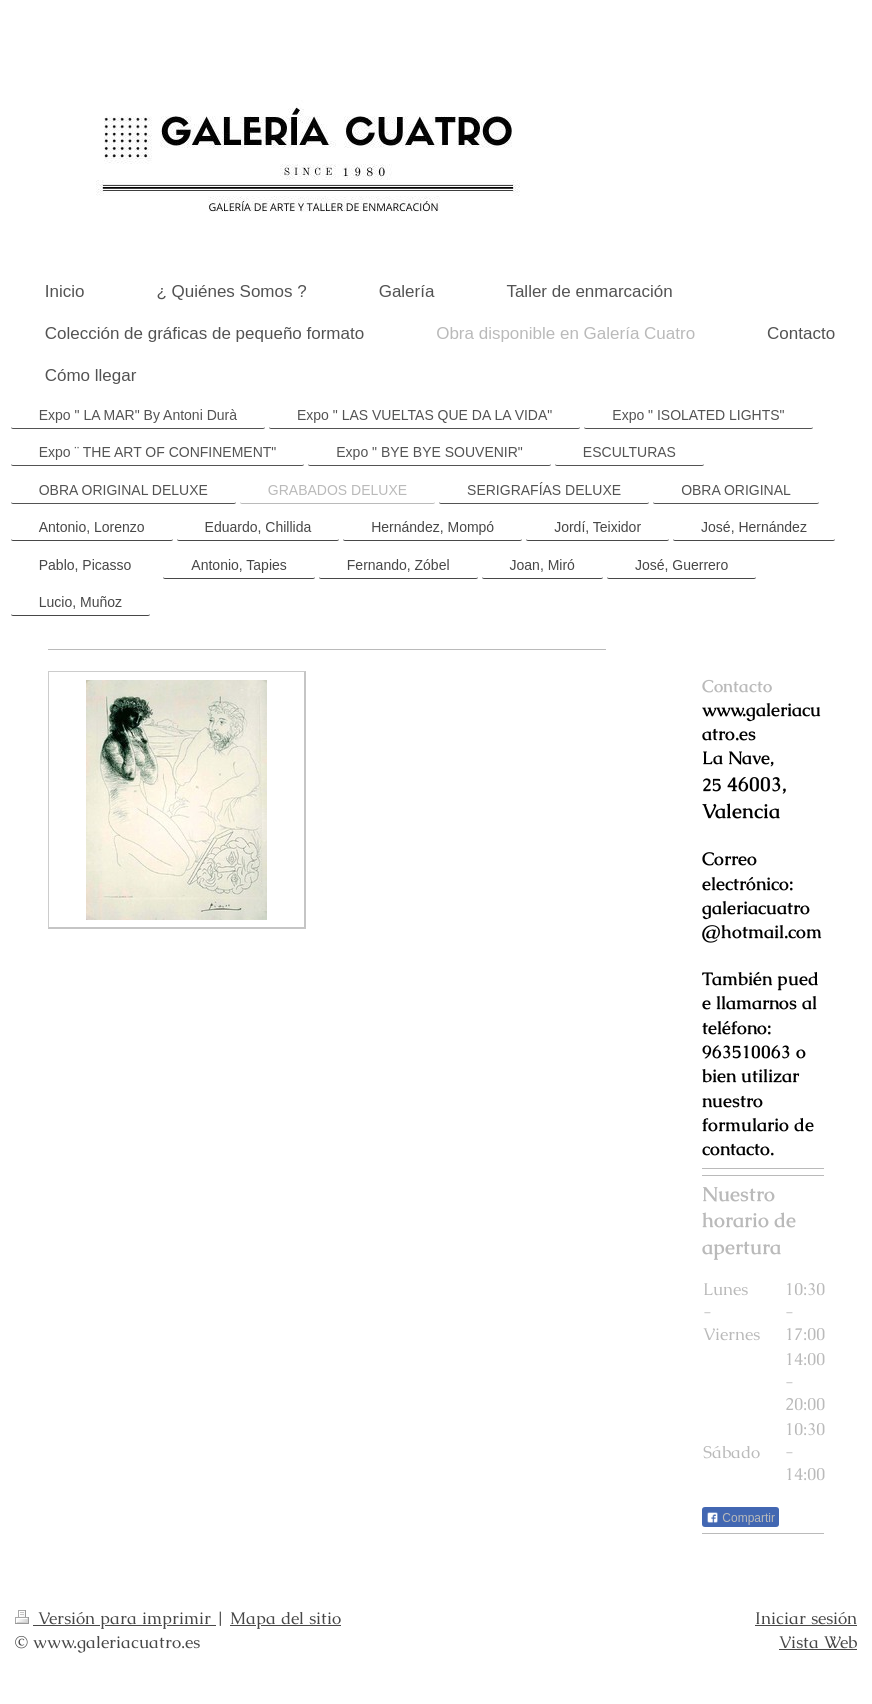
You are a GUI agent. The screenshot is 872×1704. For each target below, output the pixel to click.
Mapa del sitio (285, 1618)
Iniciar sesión (806, 1618)
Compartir (740, 1518)
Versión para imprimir (115, 1618)
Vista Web (818, 1642)
